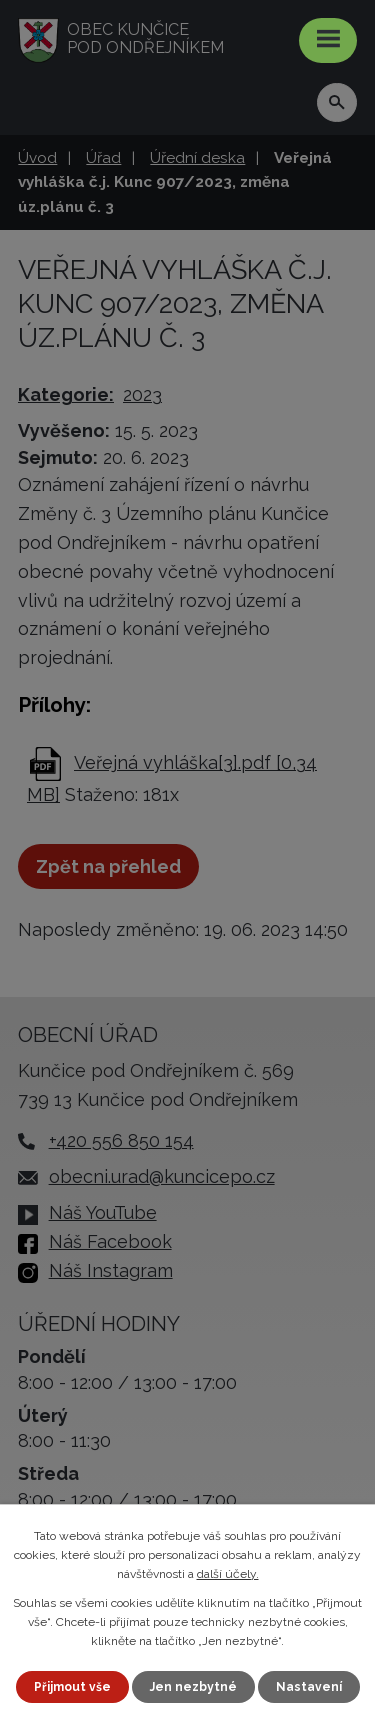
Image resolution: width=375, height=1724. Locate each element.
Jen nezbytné (193, 1687)
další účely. (228, 1574)
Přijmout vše (72, 1687)
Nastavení (309, 1687)
